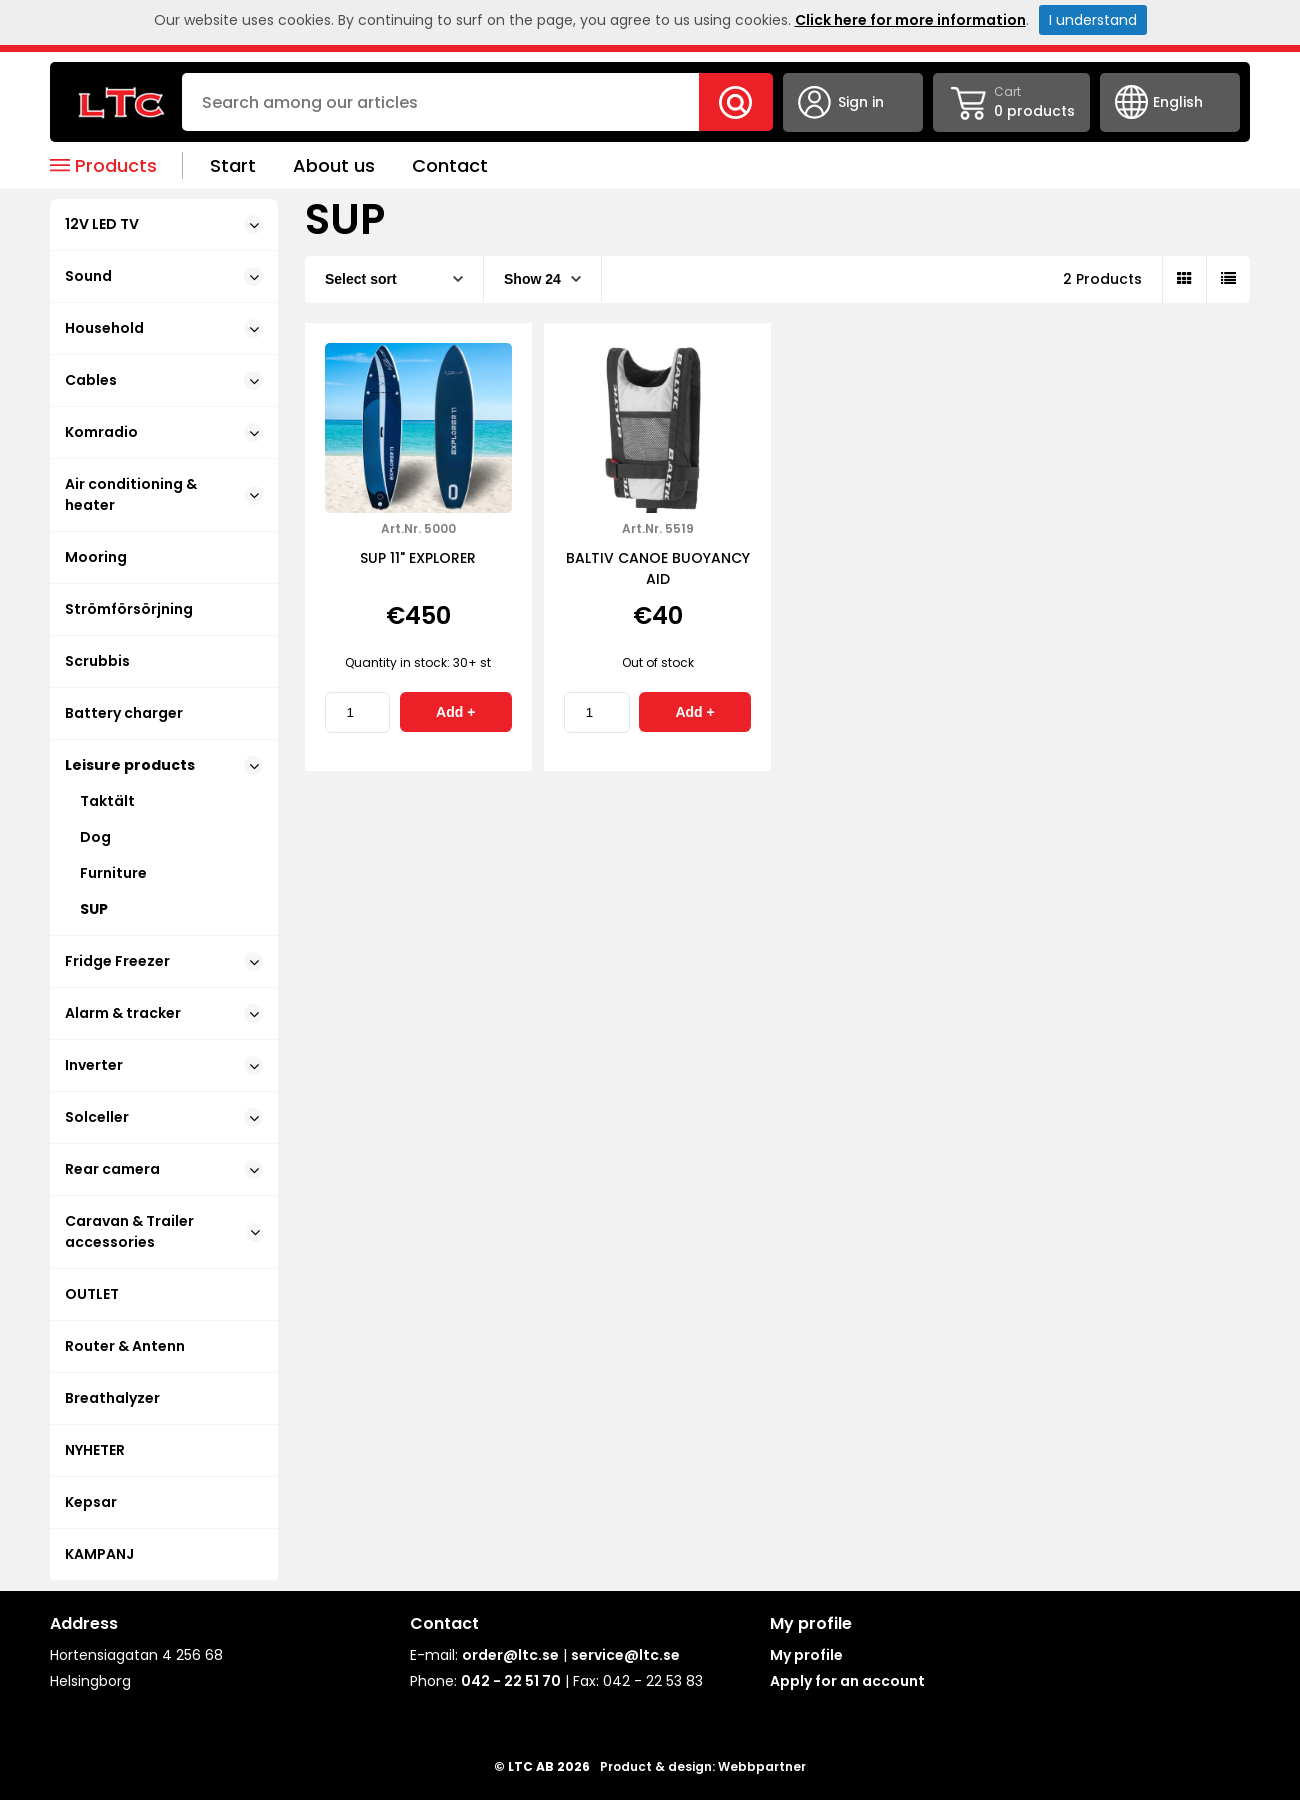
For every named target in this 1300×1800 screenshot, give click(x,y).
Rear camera (164, 1169)
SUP (94, 909)
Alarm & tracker (164, 1013)
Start (233, 165)
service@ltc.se (625, 1655)
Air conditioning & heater (164, 494)
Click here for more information (910, 20)
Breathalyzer (112, 1398)
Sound (164, 276)
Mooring (96, 557)
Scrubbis (97, 661)
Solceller (164, 1117)
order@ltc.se (510, 1655)
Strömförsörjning (129, 609)
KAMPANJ (99, 1554)
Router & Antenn (125, 1346)
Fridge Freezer (164, 961)
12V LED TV (164, 224)
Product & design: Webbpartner (703, 1766)
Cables (164, 380)
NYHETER (95, 1450)
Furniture (113, 873)
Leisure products (164, 765)
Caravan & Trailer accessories (164, 1231)
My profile (806, 1655)
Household (164, 328)
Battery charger (124, 713)
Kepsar (91, 1502)
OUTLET (92, 1294)
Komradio (164, 432)
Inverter (164, 1065)
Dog (95, 837)
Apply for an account (847, 1681)
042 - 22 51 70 (511, 1681)
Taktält (107, 801)
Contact (450, 165)
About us (334, 165)
